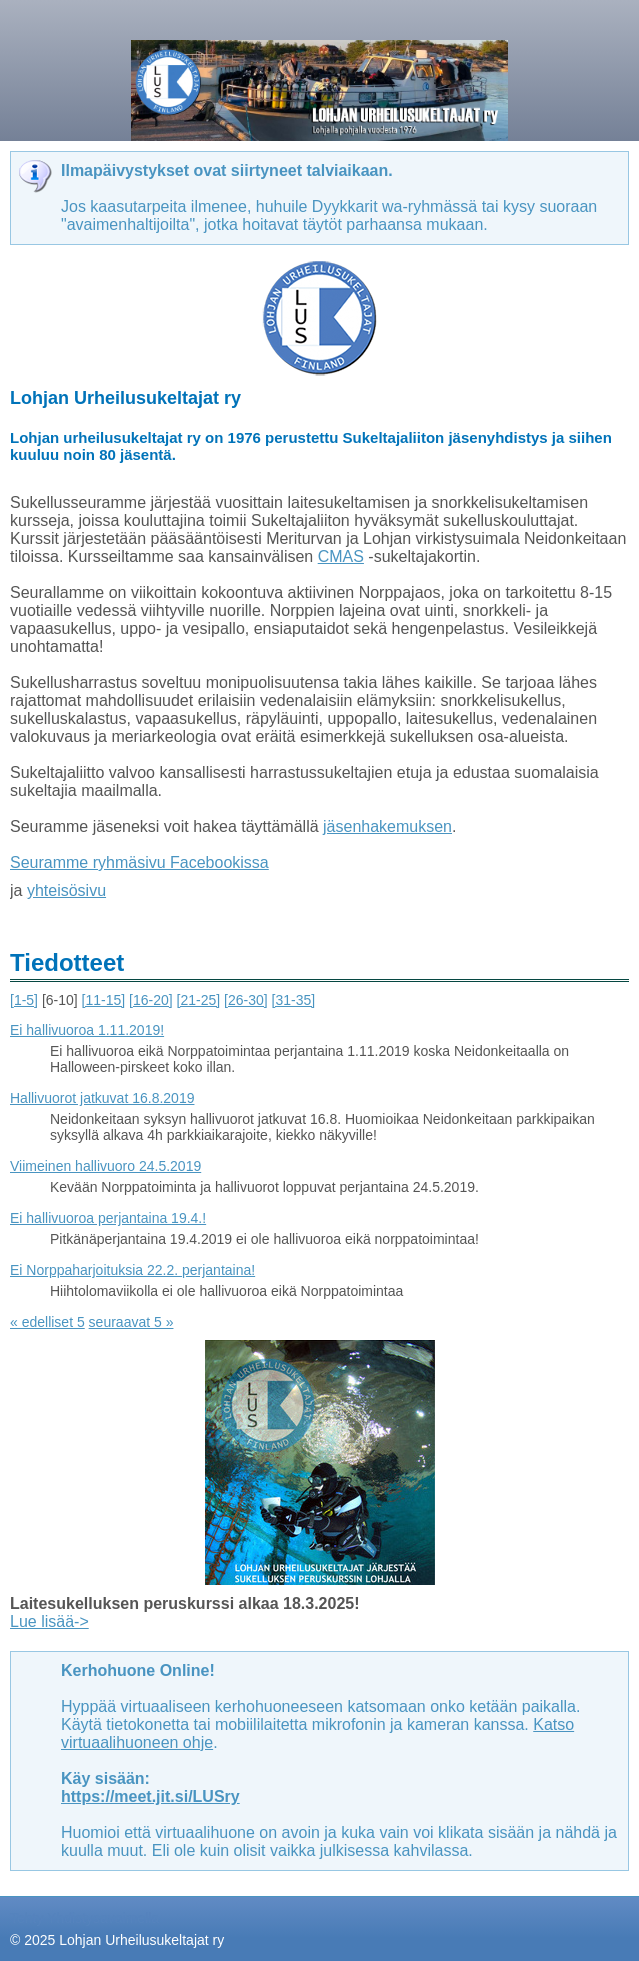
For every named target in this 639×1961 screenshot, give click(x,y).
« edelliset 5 (47, 1322)
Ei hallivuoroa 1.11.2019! (87, 1030)
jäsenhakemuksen (387, 826)
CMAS (341, 556)
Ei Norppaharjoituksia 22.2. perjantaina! (132, 1270)
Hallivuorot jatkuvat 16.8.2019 (102, 1098)
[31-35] (294, 1000)
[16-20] (151, 1000)
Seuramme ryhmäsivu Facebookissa (139, 862)
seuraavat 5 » (131, 1322)
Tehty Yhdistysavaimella (84, 1918)
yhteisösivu (66, 890)
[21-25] (199, 1000)
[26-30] (246, 1000)
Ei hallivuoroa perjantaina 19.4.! (108, 1218)
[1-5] (24, 1000)
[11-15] (104, 1000)
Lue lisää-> (49, 1621)
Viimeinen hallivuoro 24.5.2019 (105, 1166)
